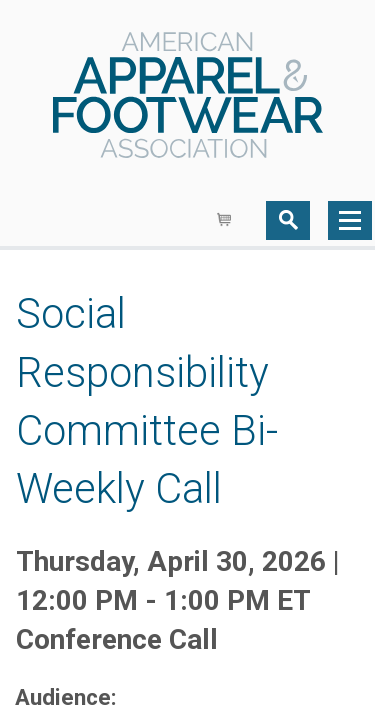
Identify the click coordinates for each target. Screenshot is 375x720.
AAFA (188, 97)
